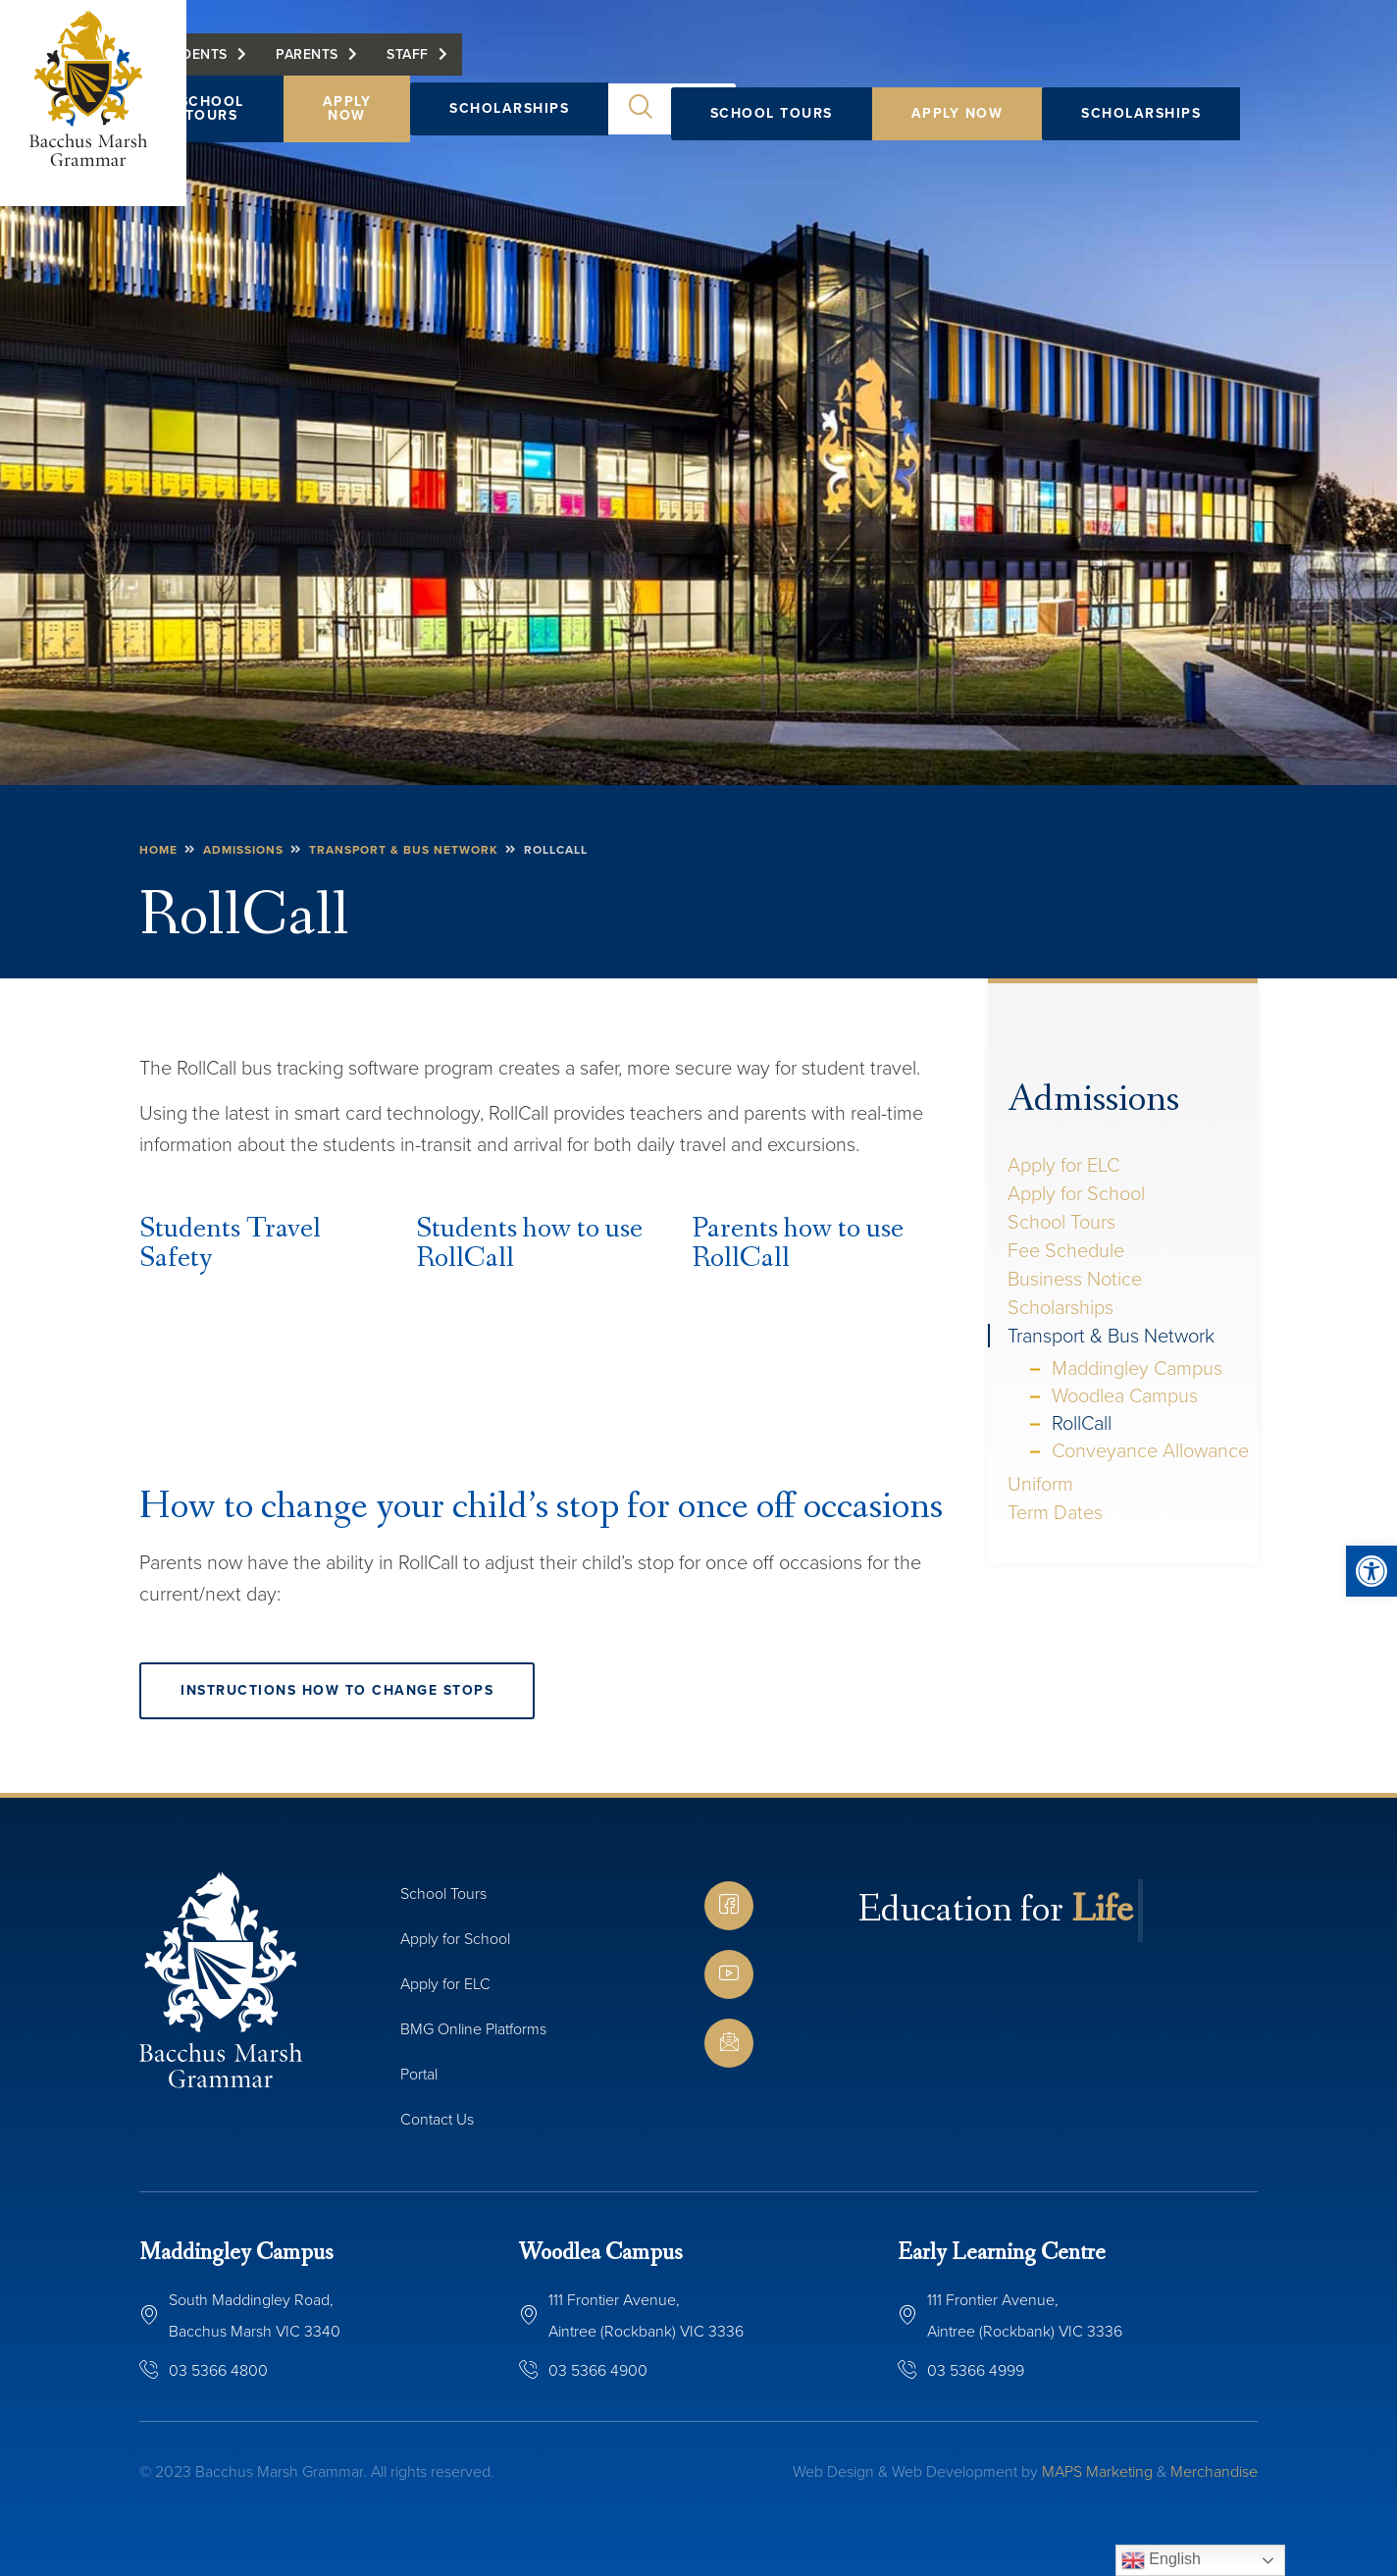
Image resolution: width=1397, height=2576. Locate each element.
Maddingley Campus (1137, 1368)
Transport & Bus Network (1111, 1335)
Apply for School (1076, 1193)
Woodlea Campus (1125, 1395)
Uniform (1040, 1484)
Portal (419, 2074)
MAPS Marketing (1097, 2471)
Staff (938, 66)
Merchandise (1214, 2471)
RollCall (1082, 1423)
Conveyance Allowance (1150, 1450)
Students (722, 66)
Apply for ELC (1063, 1165)
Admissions (1093, 1100)
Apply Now (957, 113)
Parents (837, 66)
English (1161, 2560)
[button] (1371, 1571)
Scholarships (1141, 113)
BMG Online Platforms (473, 2029)
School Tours (771, 113)
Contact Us (437, 2119)
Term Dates (1055, 1512)
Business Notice (1075, 1278)
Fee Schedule (1066, 1250)
